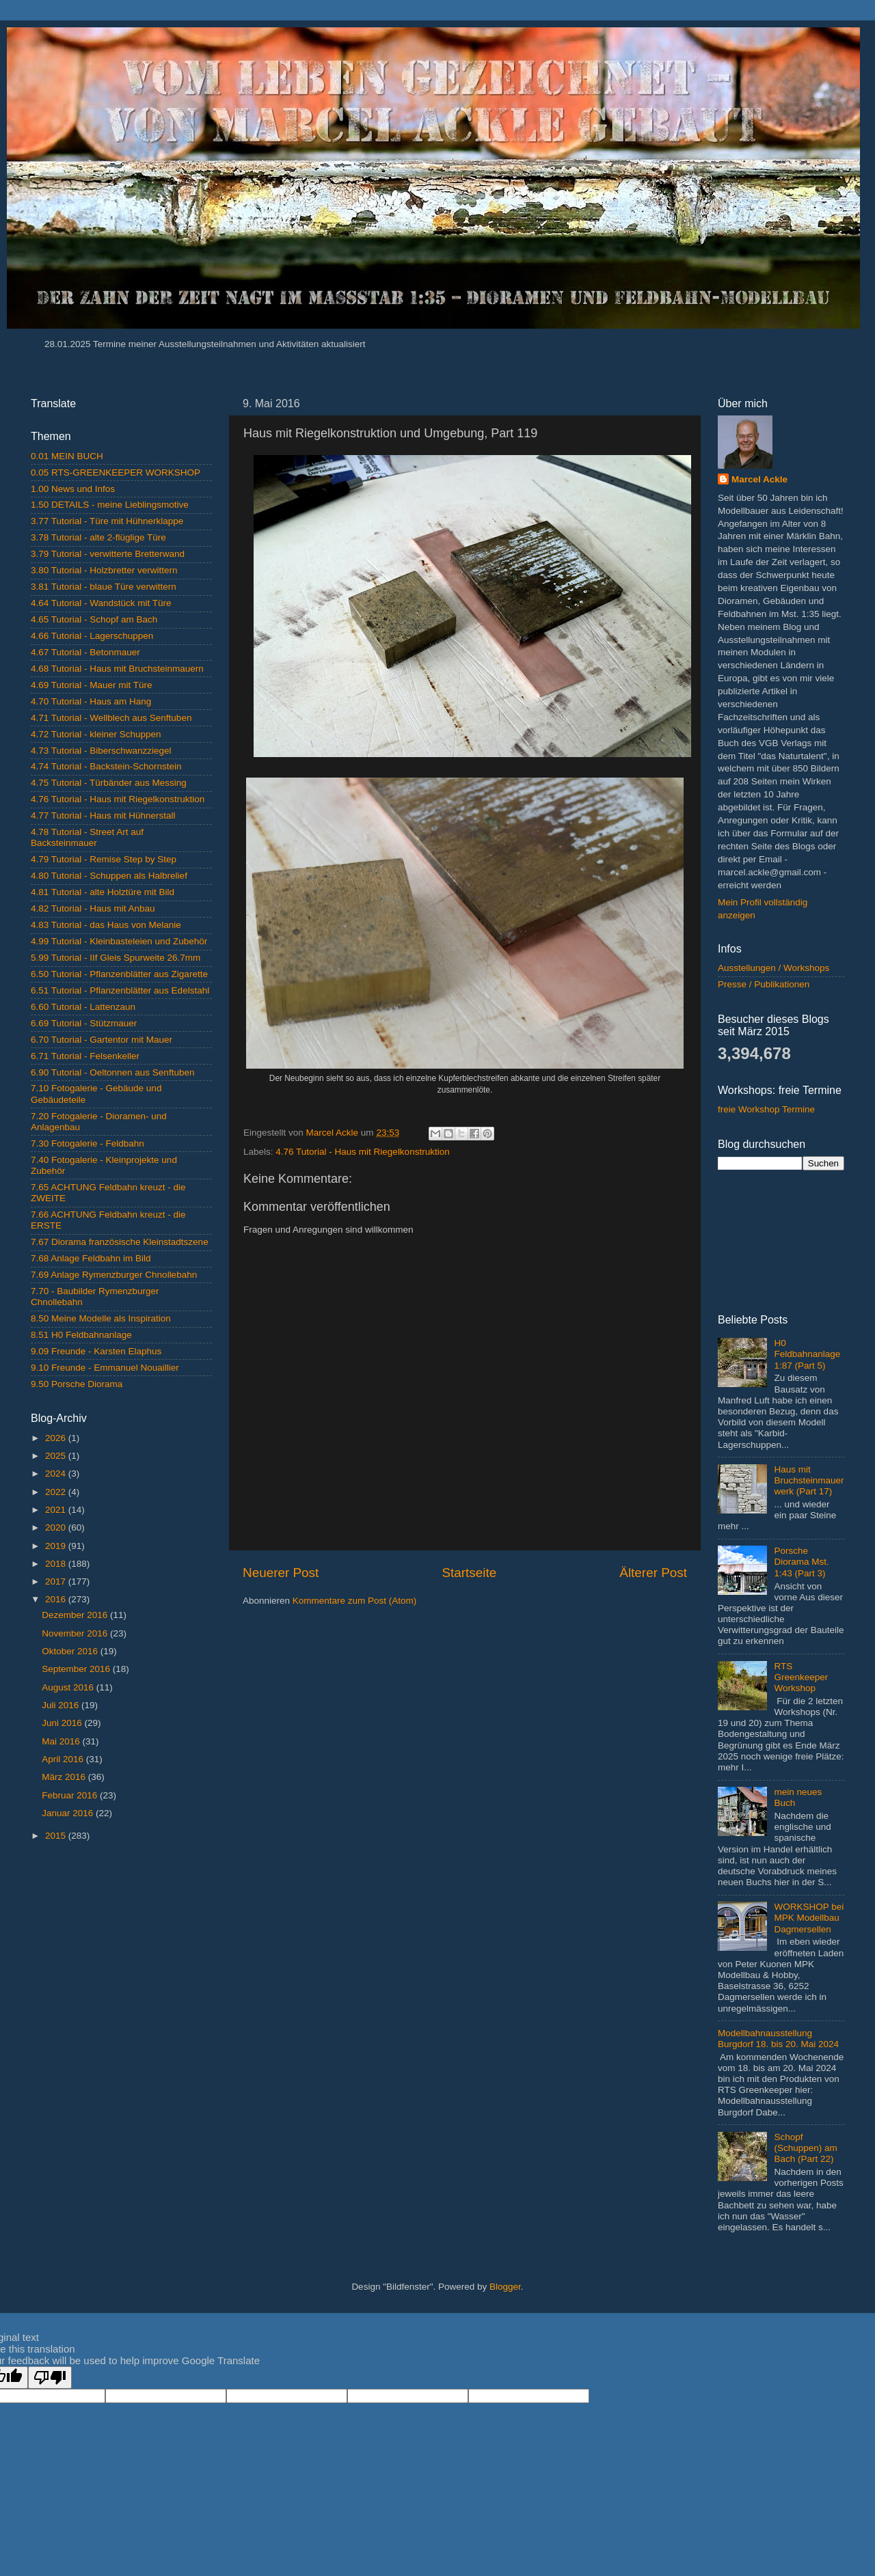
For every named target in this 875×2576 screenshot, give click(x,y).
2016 (56, 1599)
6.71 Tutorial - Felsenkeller (85, 1056)
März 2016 (65, 1777)
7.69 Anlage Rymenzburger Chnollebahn (114, 1275)
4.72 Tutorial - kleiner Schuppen (96, 734)
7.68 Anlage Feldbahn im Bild (91, 1258)
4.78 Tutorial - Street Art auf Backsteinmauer (87, 837)
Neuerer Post (281, 1572)
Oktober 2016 (71, 1651)
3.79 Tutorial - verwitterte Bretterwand (108, 554)
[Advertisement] (128, 1992)
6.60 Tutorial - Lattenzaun (83, 1007)
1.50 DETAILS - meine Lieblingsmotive (110, 504)
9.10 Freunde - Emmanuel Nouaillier (105, 1367)
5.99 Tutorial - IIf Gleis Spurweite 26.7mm (115, 958)
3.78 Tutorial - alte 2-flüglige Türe (98, 537)
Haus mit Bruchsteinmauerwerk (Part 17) (809, 1480)
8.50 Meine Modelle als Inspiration (101, 1318)
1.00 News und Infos (73, 489)
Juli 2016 (61, 1705)
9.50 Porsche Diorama (76, 1384)
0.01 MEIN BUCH (67, 456)
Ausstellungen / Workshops (773, 968)
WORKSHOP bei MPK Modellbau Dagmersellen (809, 1918)
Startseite (469, 1572)
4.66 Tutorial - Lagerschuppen (92, 636)
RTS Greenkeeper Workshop (801, 1677)
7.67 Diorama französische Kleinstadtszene (119, 1242)
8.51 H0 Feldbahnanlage (81, 1335)
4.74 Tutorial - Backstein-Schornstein (106, 766)
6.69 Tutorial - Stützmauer (84, 1023)
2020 (56, 1527)
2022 (56, 1492)
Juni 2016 (63, 1723)
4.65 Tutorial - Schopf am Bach (94, 619)
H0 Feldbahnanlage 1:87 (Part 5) (807, 1354)
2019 (56, 1546)
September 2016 (77, 1669)
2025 (56, 1456)
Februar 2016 (71, 1795)
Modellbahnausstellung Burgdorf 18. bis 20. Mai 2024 (778, 2038)
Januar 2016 (69, 1813)
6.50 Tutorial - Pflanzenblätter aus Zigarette (119, 974)
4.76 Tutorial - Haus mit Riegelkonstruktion (362, 1152)
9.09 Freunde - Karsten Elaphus (96, 1351)
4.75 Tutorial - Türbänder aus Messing (109, 783)
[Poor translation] (50, 2377)
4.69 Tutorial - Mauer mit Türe (91, 685)
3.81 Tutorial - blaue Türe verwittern (103, 586)
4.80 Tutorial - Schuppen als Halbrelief (109, 876)
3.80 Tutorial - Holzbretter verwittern (104, 570)
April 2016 (64, 1759)
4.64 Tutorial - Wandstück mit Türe (101, 603)
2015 (56, 1836)
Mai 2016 (62, 1741)
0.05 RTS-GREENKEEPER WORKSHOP (115, 472)
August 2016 (69, 1687)
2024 (56, 1473)
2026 (56, 1438)
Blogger (505, 2287)
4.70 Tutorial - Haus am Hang (91, 701)
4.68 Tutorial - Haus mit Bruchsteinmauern (117, 668)
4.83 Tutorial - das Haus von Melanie (106, 925)
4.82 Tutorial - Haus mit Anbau (93, 908)
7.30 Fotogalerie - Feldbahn (87, 1143)
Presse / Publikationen (763, 984)
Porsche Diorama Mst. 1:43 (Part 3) (801, 1562)
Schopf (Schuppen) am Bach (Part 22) (805, 2148)
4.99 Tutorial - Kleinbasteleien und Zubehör (119, 941)
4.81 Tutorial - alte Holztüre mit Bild (102, 892)
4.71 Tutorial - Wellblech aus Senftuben (111, 718)
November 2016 (76, 1633)
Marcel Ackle (759, 479)
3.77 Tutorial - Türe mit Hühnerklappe (107, 521)
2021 (56, 1510)
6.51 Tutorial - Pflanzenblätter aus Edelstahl (120, 990)
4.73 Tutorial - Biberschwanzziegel (101, 750)
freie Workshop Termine (766, 1109)
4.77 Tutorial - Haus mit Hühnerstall (103, 815)
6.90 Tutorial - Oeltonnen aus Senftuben (112, 1072)
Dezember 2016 (76, 1615)
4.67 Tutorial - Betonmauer (85, 652)
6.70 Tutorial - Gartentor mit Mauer (101, 1039)
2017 (56, 1581)
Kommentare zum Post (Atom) (355, 1600)
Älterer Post (653, 1572)
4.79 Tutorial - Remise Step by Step (103, 859)
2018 (56, 1564)
